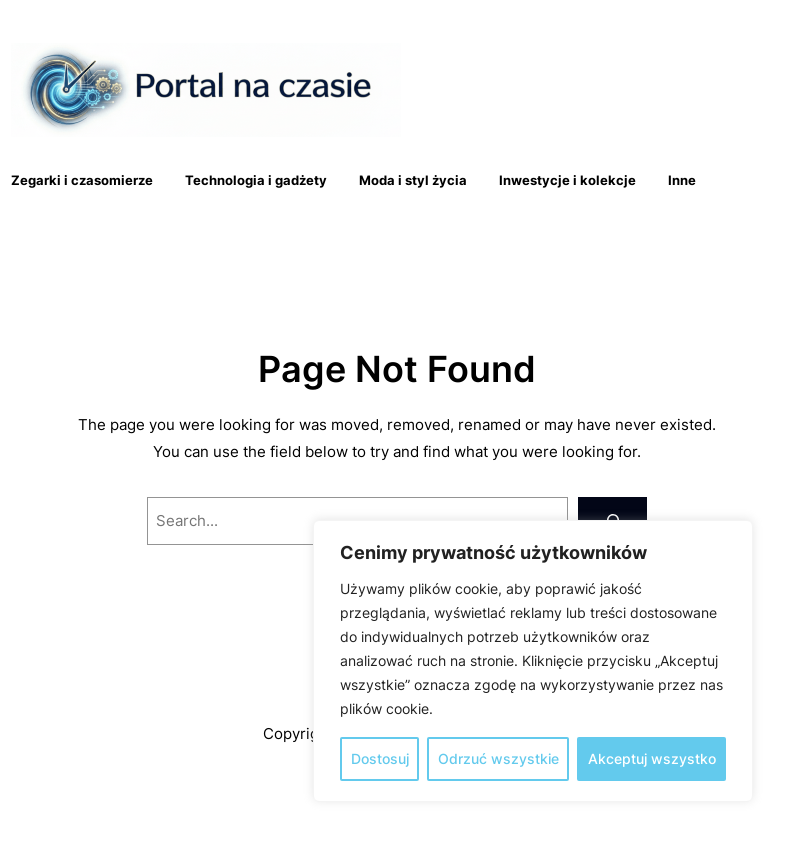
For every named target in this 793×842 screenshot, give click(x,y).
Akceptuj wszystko (652, 758)
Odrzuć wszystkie (498, 758)
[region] (533, 661)
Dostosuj (380, 758)
